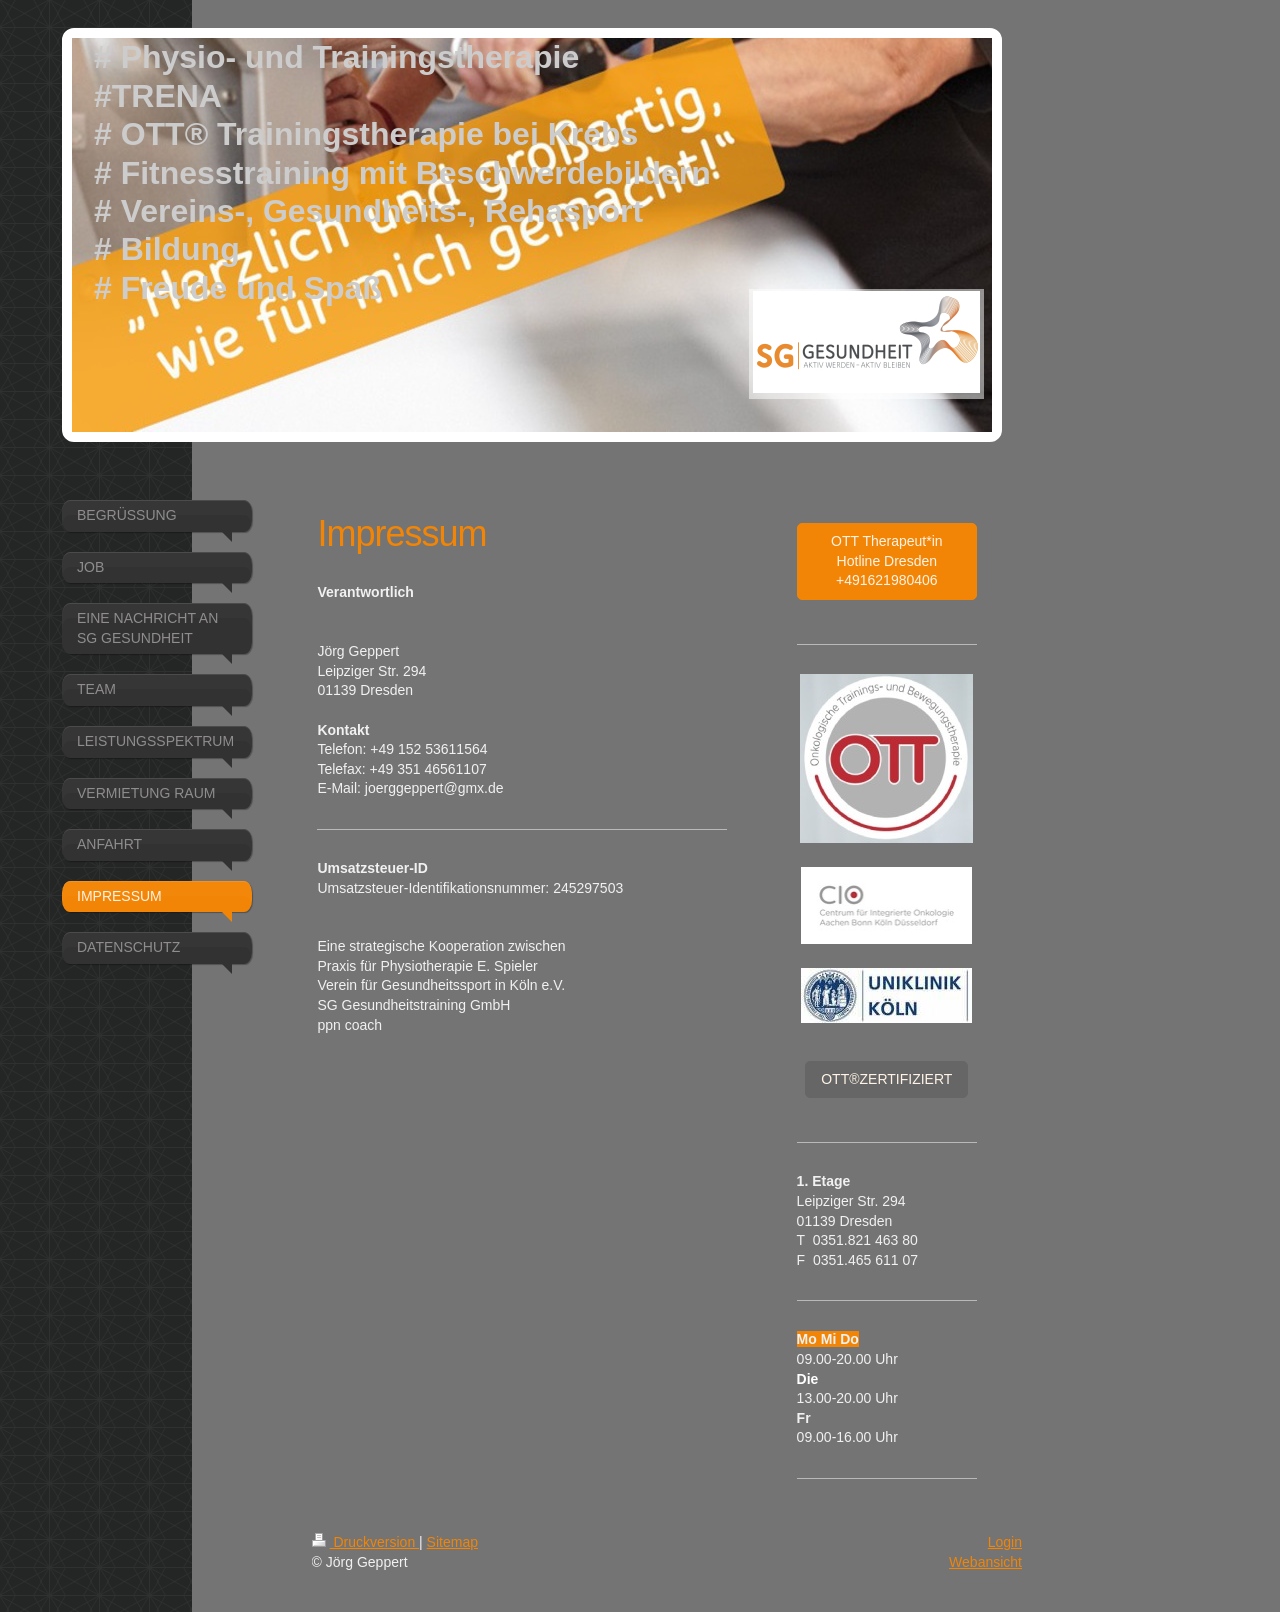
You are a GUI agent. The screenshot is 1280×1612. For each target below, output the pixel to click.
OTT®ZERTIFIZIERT (886, 1079)
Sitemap (452, 1542)
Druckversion (365, 1542)
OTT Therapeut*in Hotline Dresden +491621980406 (887, 560)
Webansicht (985, 1562)
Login (1005, 1542)
